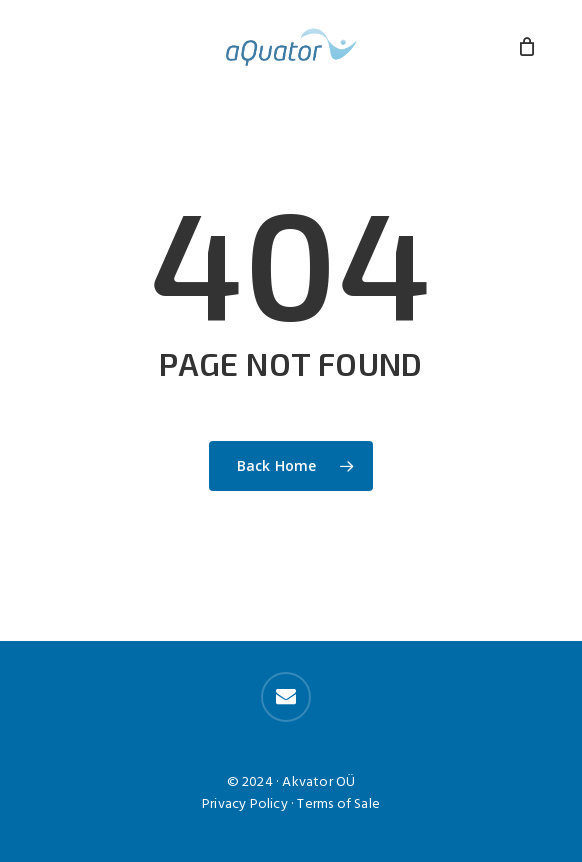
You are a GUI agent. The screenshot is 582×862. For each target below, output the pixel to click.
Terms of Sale (338, 804)
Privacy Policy (245, 804)
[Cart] (527, 47)
